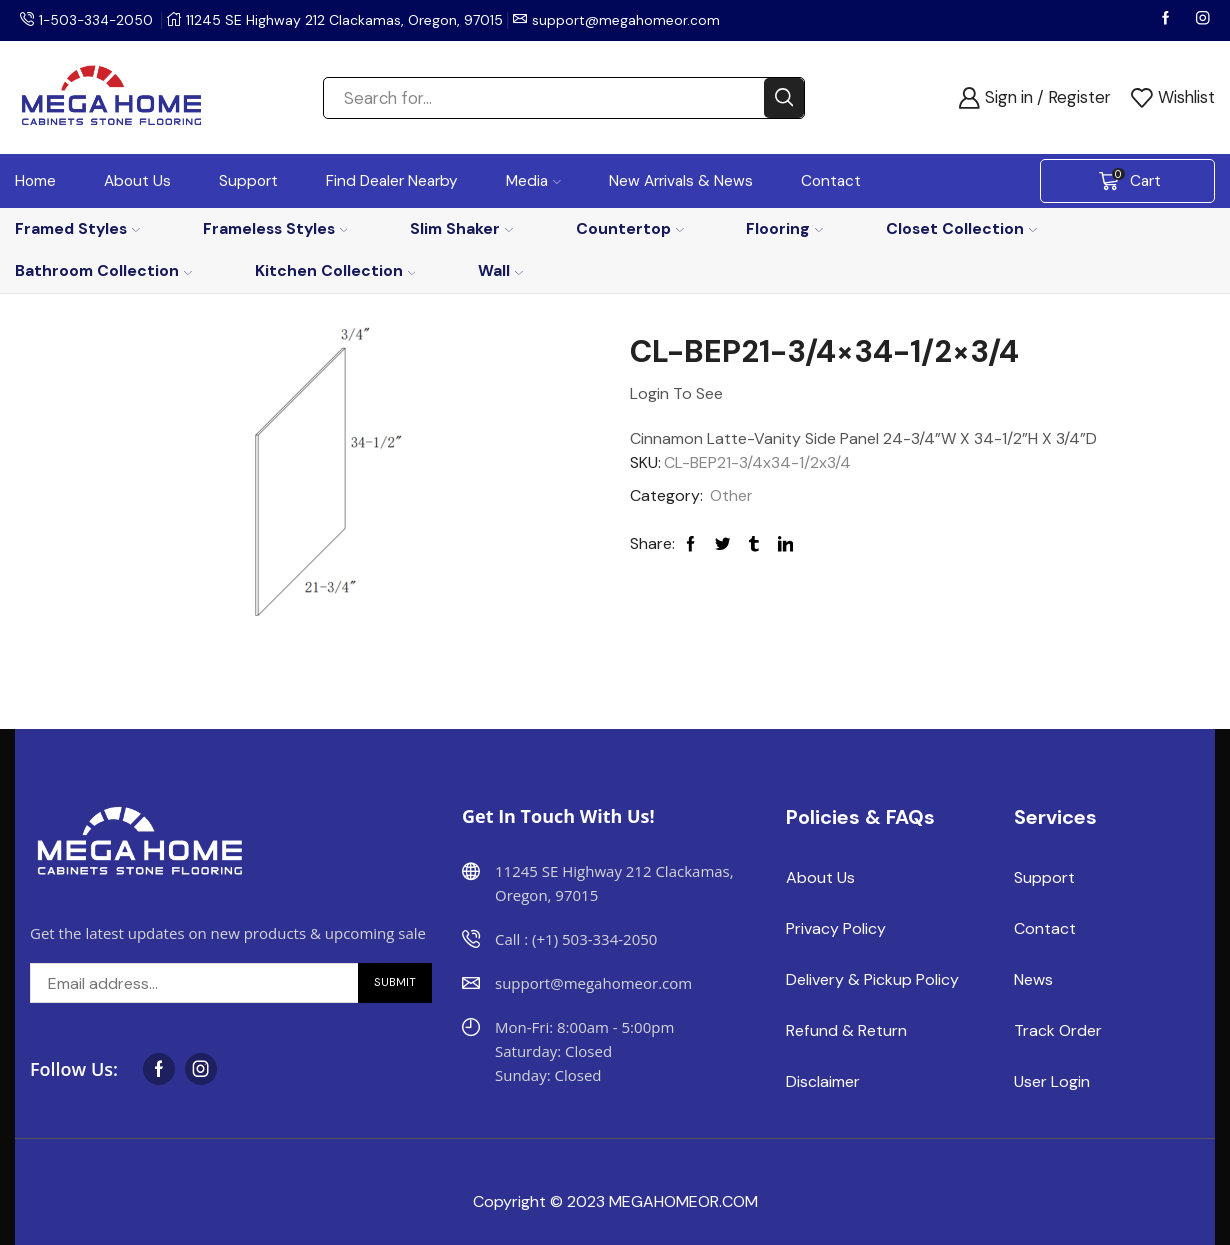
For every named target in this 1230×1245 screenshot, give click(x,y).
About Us (137, 181)
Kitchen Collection (335, 270)
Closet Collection (961, 228)
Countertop (630, 228)
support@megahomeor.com (630, 20)
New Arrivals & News (681, 181)
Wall (500, 270)
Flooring (784, 228)
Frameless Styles (275, 228)
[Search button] (784, 98)
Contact (831, 181)
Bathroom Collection (103, 270)
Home (35, 181)
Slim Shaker (461, 228)
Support (248, 181)
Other (731, 495)
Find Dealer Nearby (392, 181)
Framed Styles (77, 228)
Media (533, 181)
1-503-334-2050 (98, 20)
